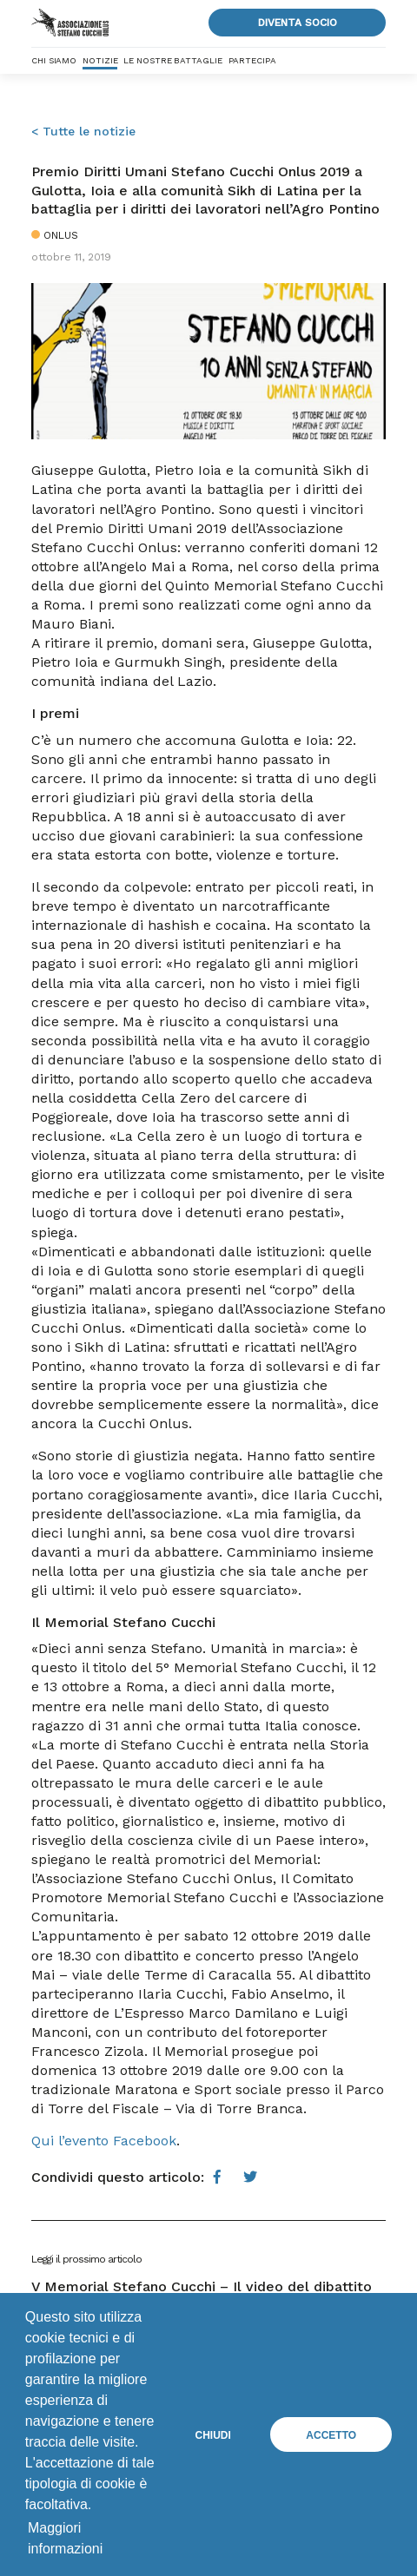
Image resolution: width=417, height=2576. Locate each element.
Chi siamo (53, 60)
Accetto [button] (331, 2435)
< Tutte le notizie (83, 131)
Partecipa (252, 60)
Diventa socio (297, 22)
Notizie (100, 60)
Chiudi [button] (213, 2435)
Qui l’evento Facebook (103, 2140)
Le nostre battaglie (172, 60)
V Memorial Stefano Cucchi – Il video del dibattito (201, 2286)
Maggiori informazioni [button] (65, 2538)
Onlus (60, 235)
